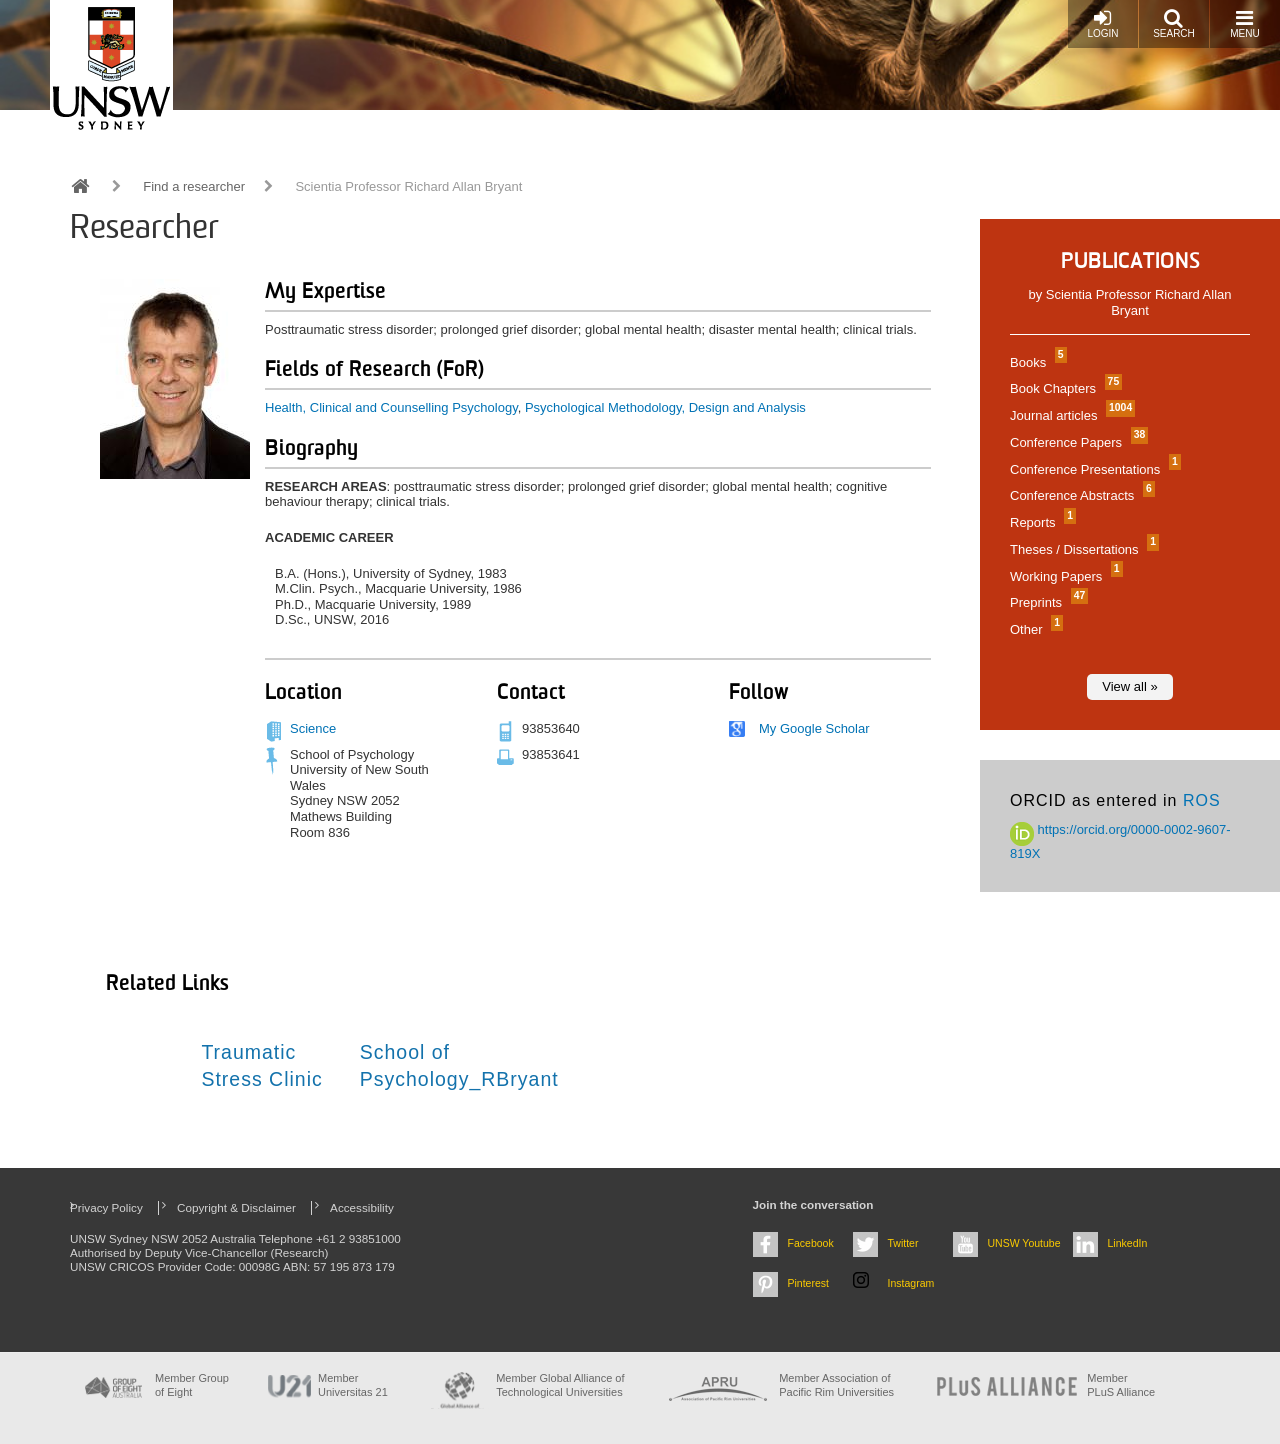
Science (313, 728)
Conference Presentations (1093, 469)
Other (1034, 629)
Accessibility (362, 1207)
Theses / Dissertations (1082, 549)
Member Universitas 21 (353, 1384)
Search (1174, 23)
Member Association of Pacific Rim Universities (836, 1384)
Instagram (911, 1283)
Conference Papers (1076, 442)
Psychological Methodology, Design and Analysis (665, 407)
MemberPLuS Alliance (1121, 1384)
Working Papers (1064, 576)
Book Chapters (1063, 388)
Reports (1040, 522)
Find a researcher (194, 186)
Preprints (1046, 602)
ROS (1202, 800)
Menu (1244, 23)
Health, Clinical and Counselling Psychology (391, 407)
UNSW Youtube (1024, 1243)
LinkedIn (1128, 1243)
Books (1036, 362)
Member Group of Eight (192, 1384)
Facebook (811, 1243)
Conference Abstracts (1080, 495)
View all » (1129, 686)
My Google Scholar (814, 728)
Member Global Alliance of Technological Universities (560, 1384)
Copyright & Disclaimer (236, 1207)
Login (1102, 23)
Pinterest (809, 1283)
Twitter (903, 1243)
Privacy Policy (106, 1207)
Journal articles (1070, 415)
